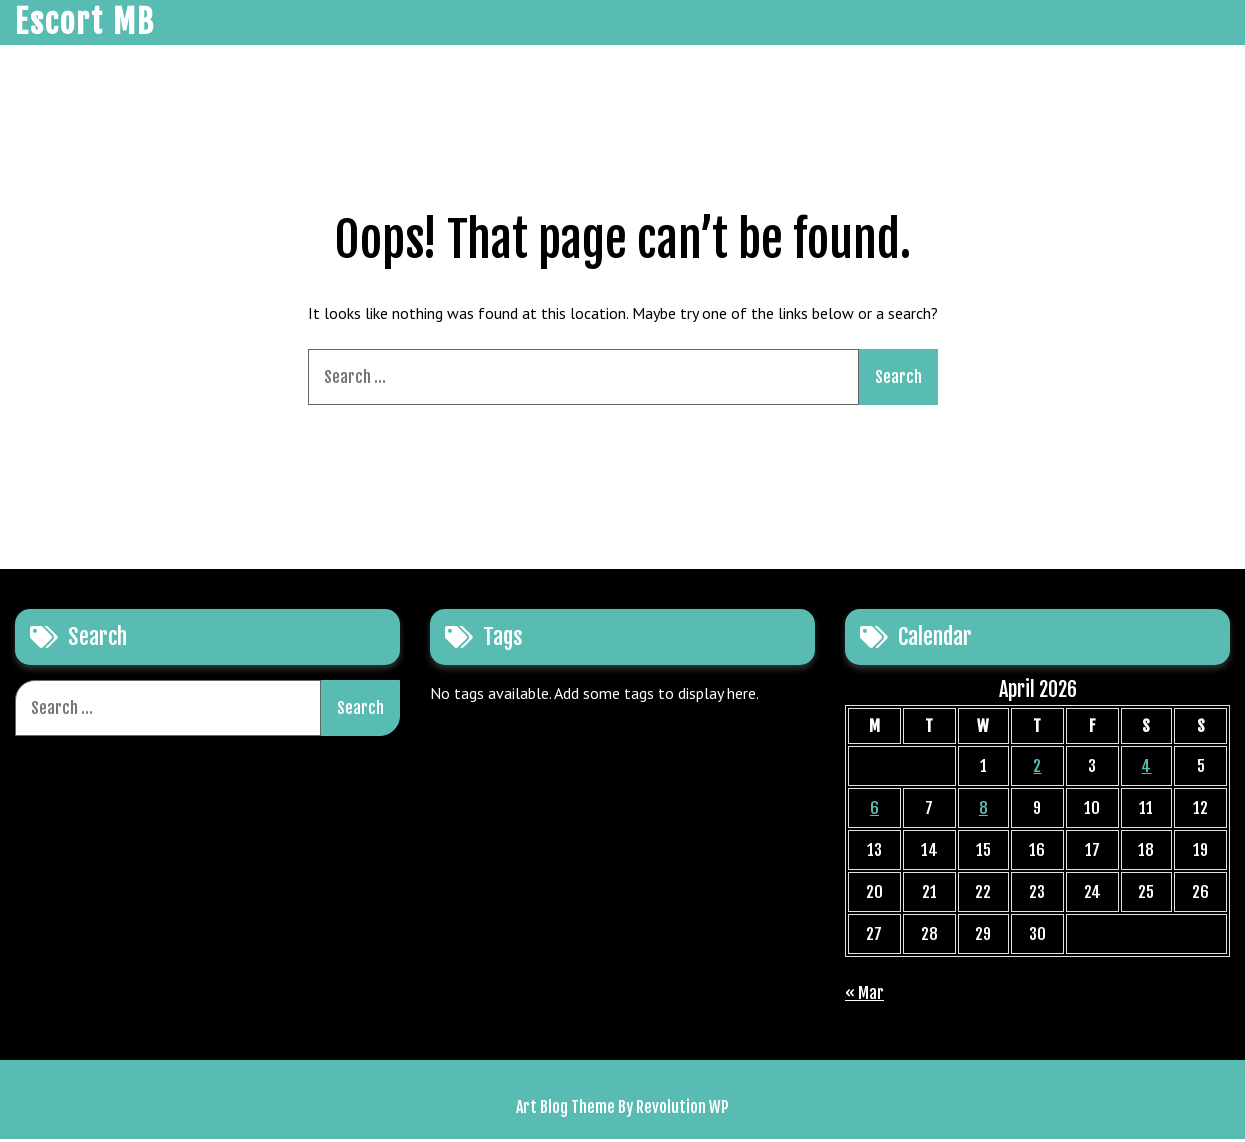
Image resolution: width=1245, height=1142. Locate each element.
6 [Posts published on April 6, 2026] (874, 811)
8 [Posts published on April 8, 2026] (983, 811)
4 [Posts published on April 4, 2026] (1146, 769)
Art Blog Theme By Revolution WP (622, 1110)
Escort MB (85, 24)
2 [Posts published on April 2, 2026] (1037, 769)
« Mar (864, 996)
